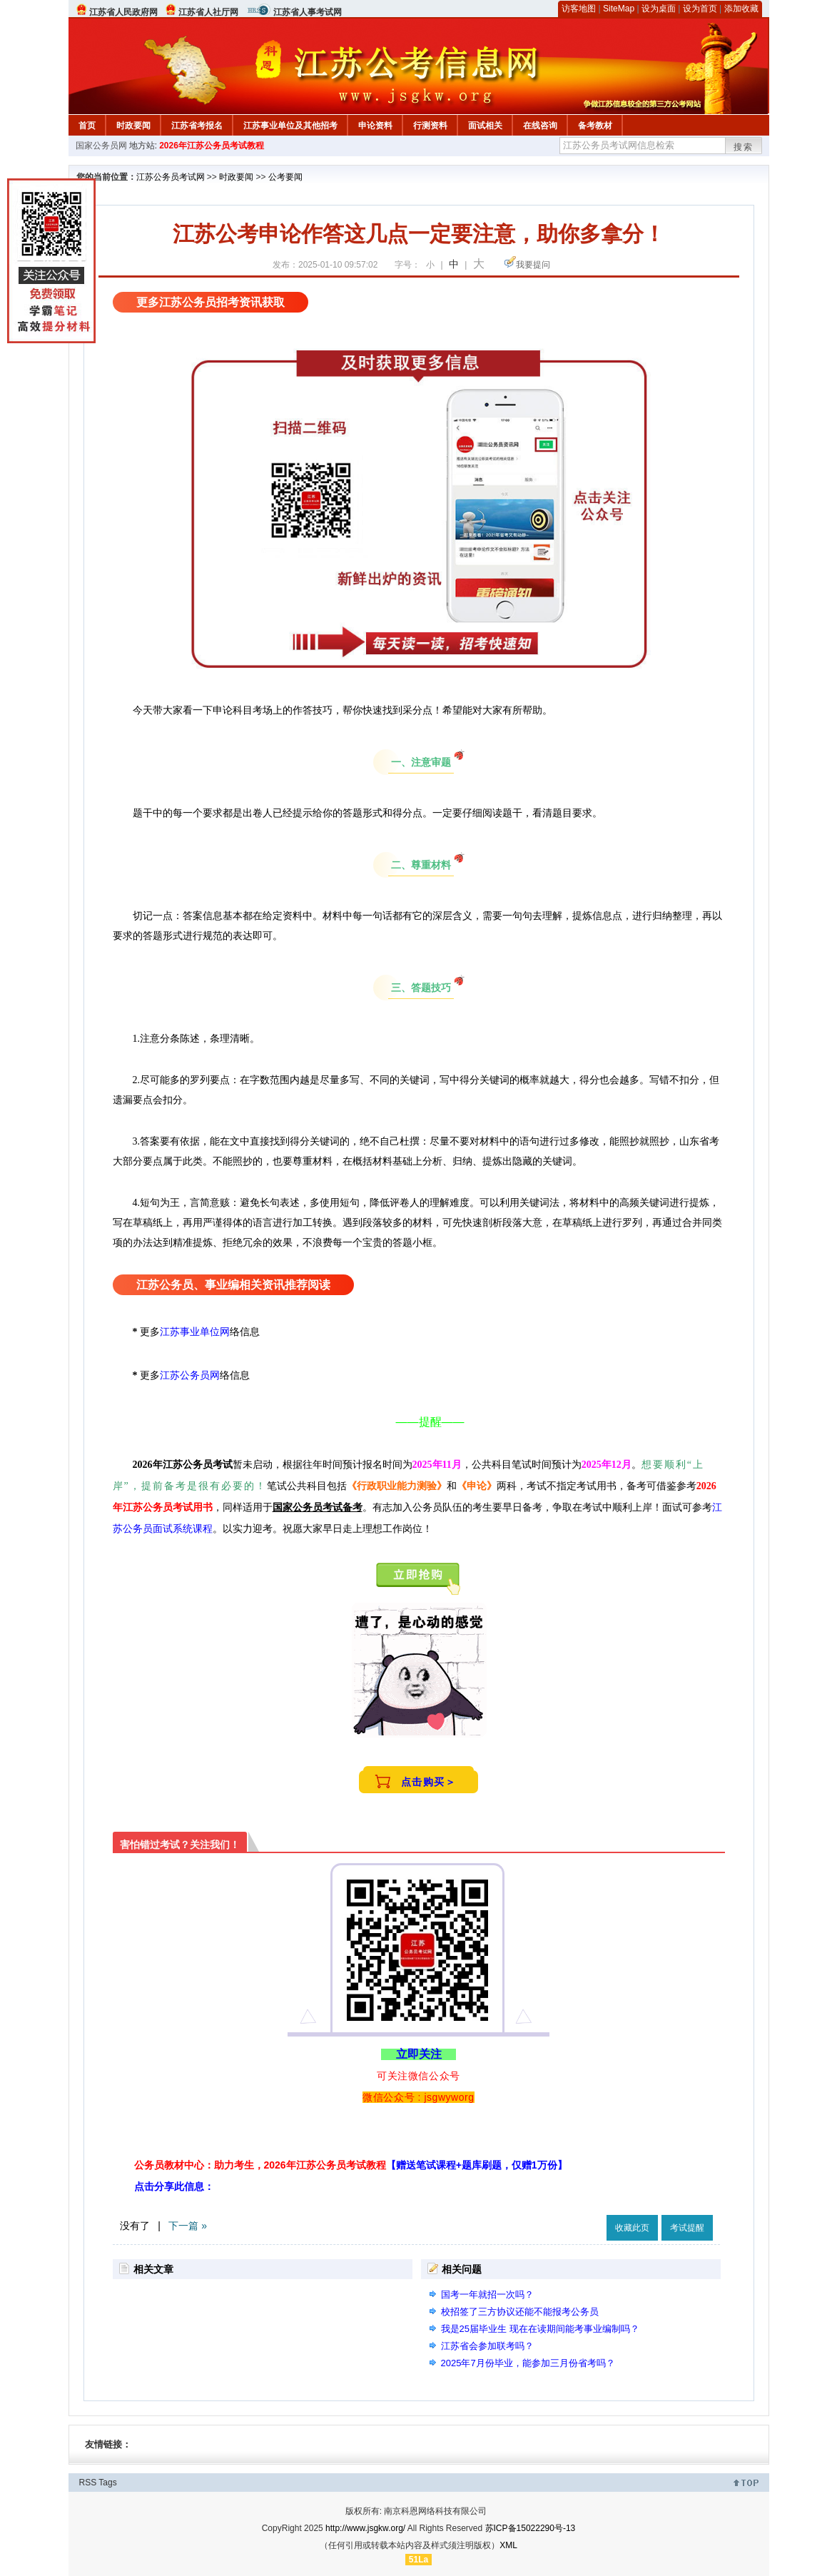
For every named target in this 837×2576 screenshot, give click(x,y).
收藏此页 (632, 2228)
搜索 (744, 147)
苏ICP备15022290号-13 (530, 2528)
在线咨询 (540, 126)
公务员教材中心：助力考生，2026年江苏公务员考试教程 (350, 2165)
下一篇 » (187, 2225)
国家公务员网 (101, 146)
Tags (107, 2483)
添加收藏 (741, 9)
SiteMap (618, 9)
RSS (88, 2483)
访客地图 (579, 9)
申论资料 (375, 126)
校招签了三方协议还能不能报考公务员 (520, 2311)
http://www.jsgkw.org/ (365, 2528)
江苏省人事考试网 (307, 12)
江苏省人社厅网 (208, 12)
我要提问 (533, 265)
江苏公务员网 (190, 1375)
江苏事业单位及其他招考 (290, 126)
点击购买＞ (429, 1782)
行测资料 (430, 126)
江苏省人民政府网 (123, 12)
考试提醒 (687, 2228)
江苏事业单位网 (195, 1331)
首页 (87, 126)
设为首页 (700, 9)
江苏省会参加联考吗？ (487, 2346)
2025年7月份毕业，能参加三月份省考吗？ (528, 2363)
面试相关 (485, 126)
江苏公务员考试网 (170, 177)
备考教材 (595, 126)
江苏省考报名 (197, 126)
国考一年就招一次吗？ (487, 2294)
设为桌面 (658, 9)
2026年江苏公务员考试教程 (211, 146)
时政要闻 (133, 126)
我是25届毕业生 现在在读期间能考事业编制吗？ (540, 2328)
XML (508, 2545)
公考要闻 (285, 177)
